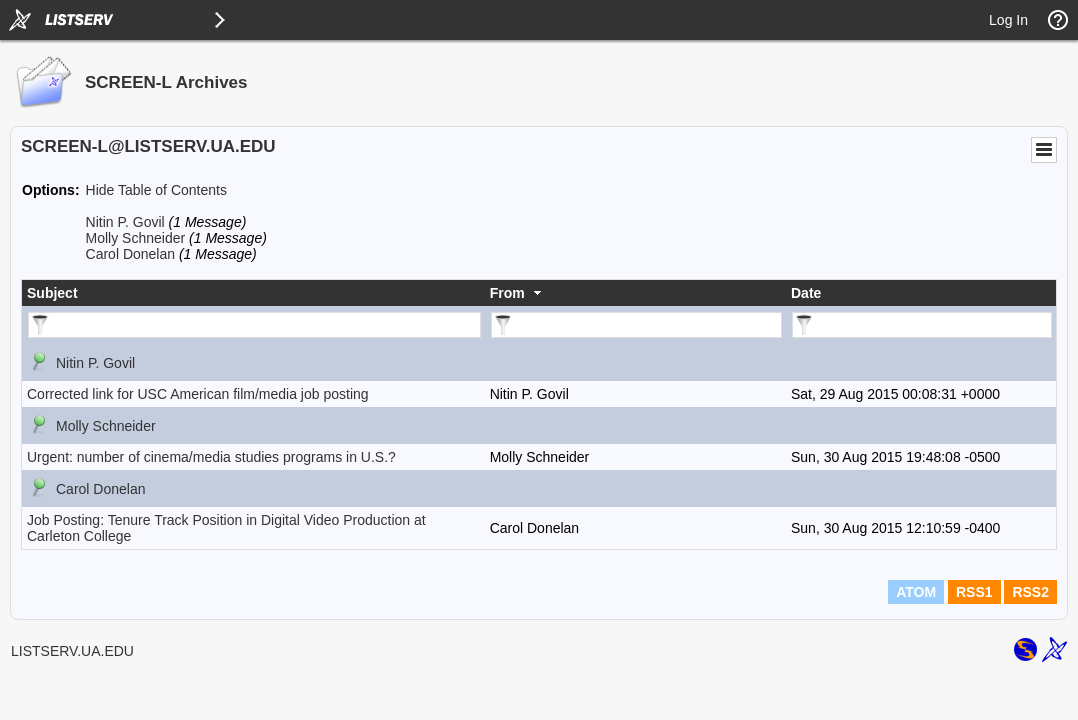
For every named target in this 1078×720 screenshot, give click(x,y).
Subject (52, 293)
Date (806, 293)
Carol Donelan (131, 254)
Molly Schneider (136, 238)
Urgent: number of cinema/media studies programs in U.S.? (211, 457)
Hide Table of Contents (156, 190)
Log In (1008, 20)
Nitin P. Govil (125, 222)
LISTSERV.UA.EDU (72, 651)
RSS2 (1030, 592)
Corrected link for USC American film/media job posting (198, 394)
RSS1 (974, 592)
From (507, 293)
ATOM (916, 592)
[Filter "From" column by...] (636, 325)
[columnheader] (253, 293)
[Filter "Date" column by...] (922, 325)
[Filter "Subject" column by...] (254, 325)
